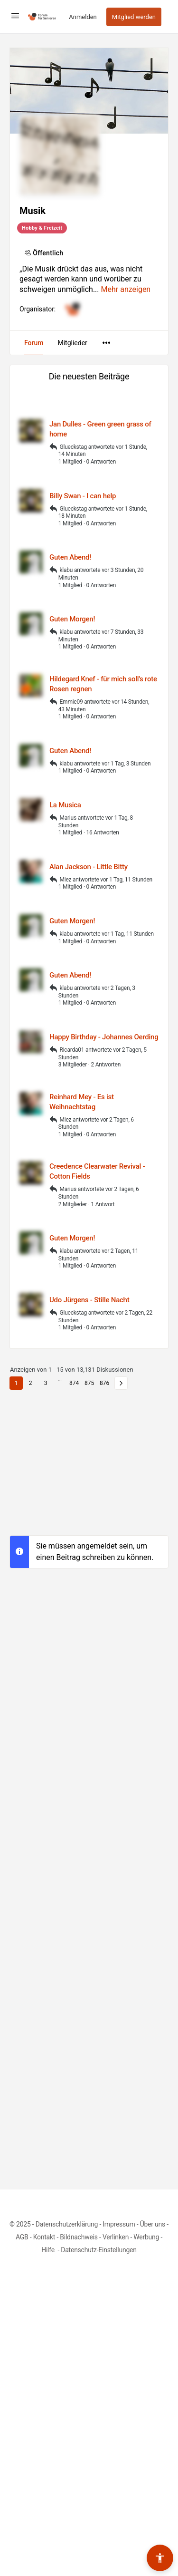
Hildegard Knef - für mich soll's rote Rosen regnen (103, 684)
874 (74, 1383)
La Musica (65, 805)
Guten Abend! (70, 557)
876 (104, 1383)
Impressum (119, 2224)
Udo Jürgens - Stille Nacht (89, 1300)
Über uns (152, 2224)
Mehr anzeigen (126, 289)
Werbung (146, 2237)
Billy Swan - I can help (82, 496)
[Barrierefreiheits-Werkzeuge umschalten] (160, 2558)
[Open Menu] (15, 16)
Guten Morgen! (72, 619)
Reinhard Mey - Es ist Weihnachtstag (81, 1102)
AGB (22, 2237)
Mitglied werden (134, 16)
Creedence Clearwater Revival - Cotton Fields (97, 1171)
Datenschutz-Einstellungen (99, 2250)
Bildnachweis (79, 2237)
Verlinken (116, 2237)
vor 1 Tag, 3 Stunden (126, 763)
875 (89, 1383)
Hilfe (48, 2250)
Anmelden (83, 16)
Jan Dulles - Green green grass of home (100, 429)
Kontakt (44, 2237)
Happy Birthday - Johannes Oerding (103, 1037)
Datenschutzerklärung (67, 2224)
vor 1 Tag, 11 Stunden (126, 879)
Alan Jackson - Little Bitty (88, 866)
